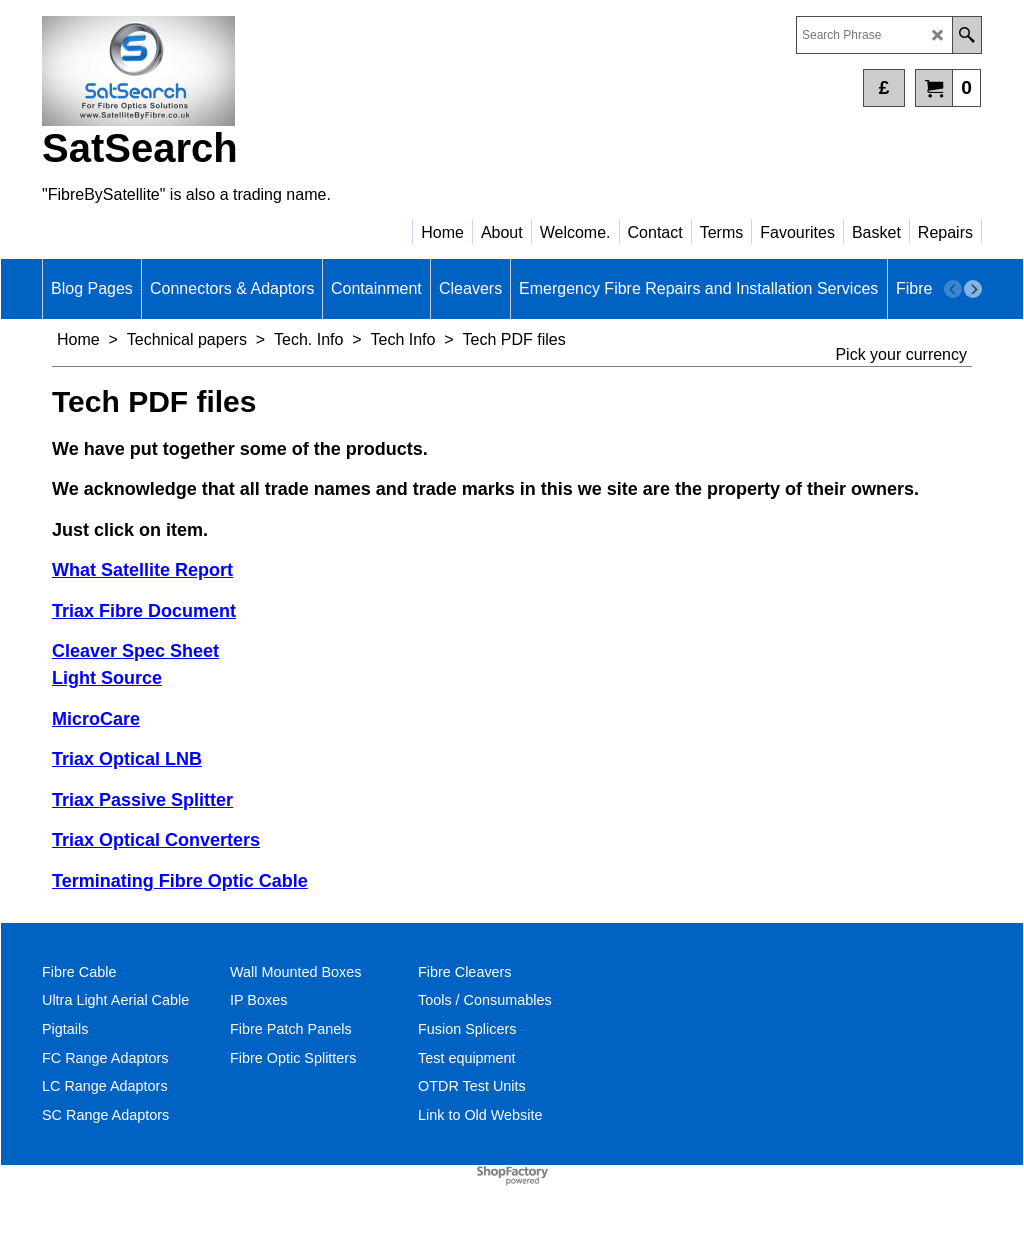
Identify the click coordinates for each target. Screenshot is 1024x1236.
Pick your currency (901, 354)
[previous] (953, 289)
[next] (973, 289)
